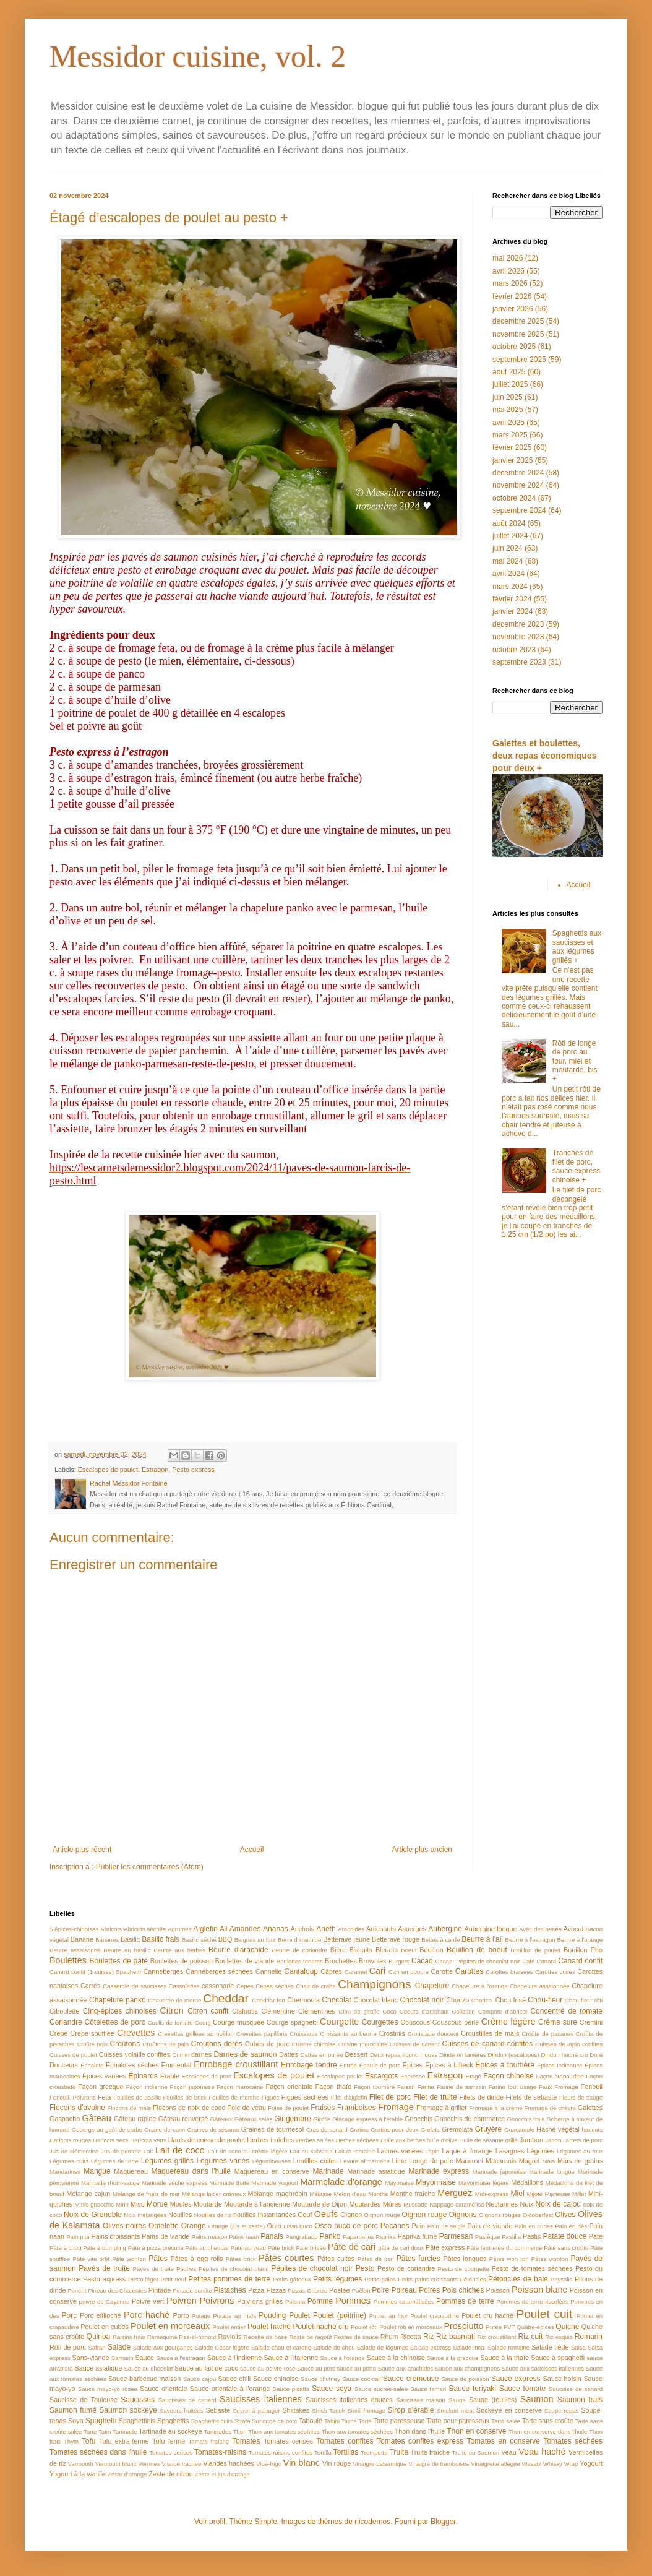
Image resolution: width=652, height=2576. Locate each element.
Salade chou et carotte (281, 2347)
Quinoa (99, 2336)
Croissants (303, 2033)
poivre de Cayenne (104, 2301)
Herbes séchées (357, 2140)
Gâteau (96, 2118)
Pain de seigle (446, 2226)
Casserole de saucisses (134, 1986)
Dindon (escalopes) (513, 2054)
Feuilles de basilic (137, 2097)
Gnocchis (418, 2118)
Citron (171, 2010)
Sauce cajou (199, 2379)
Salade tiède (549, 2347)
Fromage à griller (441, 2107)
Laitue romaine (355, 2151)
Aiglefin (205, 1928)
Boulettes (68, 1960)
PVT (509, 2327)
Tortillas (346, 2452)
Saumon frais (580, 2399)
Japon (553, 2140)
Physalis (562, 2279)
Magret (529, 2161)
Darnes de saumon (245, 2054)
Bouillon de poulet (535, 1950)
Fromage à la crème (495, 2107)
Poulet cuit (544, 2313)
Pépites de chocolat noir (312, 2268)
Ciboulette (64, 2011)
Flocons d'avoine (77, 2107)
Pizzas (276, 2290)
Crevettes (136, 2033)
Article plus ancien (422, 1849)
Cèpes (245, 1986)
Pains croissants (115, 2236)
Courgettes (380, 2022)
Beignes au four (255, 1939)
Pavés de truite (104, 2268)
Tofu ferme (168, 2441)
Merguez (454, 2193)
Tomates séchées (573, 2441)
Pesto (365, 2268)
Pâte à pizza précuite (156, 2247)
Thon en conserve (476, 2431)
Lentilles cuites (315, 2161)
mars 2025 (510, 435)
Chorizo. (482, 2000)
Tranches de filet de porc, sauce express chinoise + (576, 1166)
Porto (181, 2315)
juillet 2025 (510, 384)
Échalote (91, 2065)
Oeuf (305, 2214)
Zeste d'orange (127, 2474)
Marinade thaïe (229, 2182)
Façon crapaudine (560, 2076)
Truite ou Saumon (475, 2452)
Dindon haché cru (564, 2054)
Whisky (552, 2463)
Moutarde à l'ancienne (257, 2204)
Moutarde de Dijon (319, 2204)
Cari (377, 1971)
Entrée (348, 2065)
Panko (329, 2236)
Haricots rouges (70, 2140)
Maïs (549, 2161)
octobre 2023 (514, 649)
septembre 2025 (519, 359)
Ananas (275, 1928)
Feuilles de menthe (233, 2097)
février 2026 (511, 296)
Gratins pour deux (394, 2129)
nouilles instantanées (264, 2214)
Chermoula (303, 2000)
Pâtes (158, 2258)
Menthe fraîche (412, 2193)
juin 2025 (507, 397)
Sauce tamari (428, 2388)
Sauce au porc (316, 2368)
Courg (203, 2022)
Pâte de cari (351, 2247)
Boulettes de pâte (119, 1961)
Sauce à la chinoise (396, 2357)
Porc (69, 2315)
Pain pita (77, 2236)
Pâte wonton (129, 2258)
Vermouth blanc (116, 2463)
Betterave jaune (346, 1939)
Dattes (288, 2054)
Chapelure (432, 1985)
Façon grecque (100, 2086)
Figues (271, 2097)
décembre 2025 (518, 321)
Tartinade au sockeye (170, 2431)
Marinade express (438, 2171)
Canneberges (163, 1971)
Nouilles (180, 2214)
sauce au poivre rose (267, 2368)
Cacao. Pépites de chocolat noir (477, 1961)
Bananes (107, 1939)
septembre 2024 (519, 510)
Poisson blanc (539, 2289)
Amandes (245, 1928)
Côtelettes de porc (115, 2022)
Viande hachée (181, 2463)
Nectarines (502, 2204)
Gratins (359, 2129)
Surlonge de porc (274, 2421)
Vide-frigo (268, 2463)
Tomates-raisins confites (280, 2452)
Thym (71, 2441)
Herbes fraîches (270, 2139)
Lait (148, 2151)
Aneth (325, 1928)
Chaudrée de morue (174, 2000)
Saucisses (138, 2399)
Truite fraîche (430, 2452)
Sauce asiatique (98, 2368)
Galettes (590, 2107)
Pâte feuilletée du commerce (504, 2247)
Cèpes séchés (274, 1986)
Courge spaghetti (292, 2022)
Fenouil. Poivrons (72, 2097)
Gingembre (292, 2118)
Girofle (321, 2119)
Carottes (469, 1971)
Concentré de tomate (566, 2011)
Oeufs (326, 2214)
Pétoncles (473, 2279)
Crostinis (392, 2033)
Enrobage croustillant (236, 2064)
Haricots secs (111, 2140)
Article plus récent (82, 1849)
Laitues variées (400, 2151)
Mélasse (320, 2193)
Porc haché (146, 2315)
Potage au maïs (234, 2315)
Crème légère (508, 2022)
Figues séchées (304, 2097)
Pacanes (395, 2225)
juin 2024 (507, 548)
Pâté (596, 2236)
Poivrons (217, 2301)
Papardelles (358, 2236)
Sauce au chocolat (148, 2368)
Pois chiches (463, 2290)
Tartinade (125, 2431)
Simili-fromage (366, 2410)
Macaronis (501, 2161)
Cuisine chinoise (314, 2044)
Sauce (144, 2357)
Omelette (163, 2225)
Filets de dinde (482, 2097)
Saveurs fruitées (181, 2410)
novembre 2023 (518, 636)
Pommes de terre (465, 2301)
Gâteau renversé (183, 2118)
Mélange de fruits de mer (146, 2193)
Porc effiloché (100, 2315)
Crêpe (58, 2033)
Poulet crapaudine (434, 2315)
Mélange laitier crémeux (214, 2193)
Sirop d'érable (411, 2410)
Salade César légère (222, 2347)
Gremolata (457, 2129)
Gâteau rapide (135, 2118)
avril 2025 (508, 422)
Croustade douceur (433, 2033)
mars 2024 (510, 586)
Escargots (381, 2076)
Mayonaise (399, 2182)
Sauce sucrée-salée (381, 2388)
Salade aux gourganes (163, 2347)
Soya (76, 2420)
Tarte (365, 2421)
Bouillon (431, 1950)
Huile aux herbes (402, 2140)
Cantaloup (301, 1971)
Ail (223, 1928)
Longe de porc (431, 2161)
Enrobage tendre (309, 2065)
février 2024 (511, 599)
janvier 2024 (512, 611)
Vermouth (80, 2463)
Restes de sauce (355, 2336)
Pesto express (193, 1469)
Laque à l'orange (467, 2151)
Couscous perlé (455, 2022)
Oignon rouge (382, 2215)
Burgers (399, 1961)
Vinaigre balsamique (379, 2463)
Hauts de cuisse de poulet (206, 2139)
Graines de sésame (213, 2129)
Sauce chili (234, 2378)
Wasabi (531, 2463)
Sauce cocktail (361, 2379)
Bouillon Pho (583, 1950)
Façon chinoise (508, 2076)
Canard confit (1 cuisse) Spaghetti (95, 1971)
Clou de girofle (358, 2011)
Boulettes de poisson (181, 1961)
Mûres (392, 2204)
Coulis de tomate (170, 2022)
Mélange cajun (88, 2193)
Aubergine (445, 1928)
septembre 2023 (519, 662)
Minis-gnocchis (94, 2204)
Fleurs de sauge (581, 2097)
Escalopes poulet (340, 2076)
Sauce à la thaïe (504, 2357)
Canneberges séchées (219, 1971)
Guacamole (519, 2129)
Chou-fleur (545, 2000)
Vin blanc (301, 2463)
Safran (96, 2347)
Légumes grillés (167, 2160)
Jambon (531, 2139)
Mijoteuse (557, 2193)
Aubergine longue (491, 1928)
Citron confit (207, 2011)
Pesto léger (143, 2279)
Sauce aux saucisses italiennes (543, 2368)
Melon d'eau (349, 2193)
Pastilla (511, 2236)
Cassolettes (184, 1986)
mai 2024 (507, 561)
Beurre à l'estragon (530, 1939)
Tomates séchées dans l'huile (98, 2452)
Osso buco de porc (346, 2225)
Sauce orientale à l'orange (230, 2388)
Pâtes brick (241, 2258)
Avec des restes (540, 1929)
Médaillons (527, 2182)
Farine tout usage (512, 2086)
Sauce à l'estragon (180, 2357)
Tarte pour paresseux (458, 2420)
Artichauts (381, 1928)
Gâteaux (221, 2119)
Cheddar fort (269, 2000)
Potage (201, 2315)
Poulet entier (229, 2327)
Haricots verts (148, 2140)
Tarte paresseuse (399, 2420)
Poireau (404, 2290)
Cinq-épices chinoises (120, 2011)
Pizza (256, 2290)
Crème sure (557, 2022)
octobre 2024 (514, 498)
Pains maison (210, 2236)
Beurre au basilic (126, 1950)
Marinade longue (552, 2171)
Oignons (463, 2214)
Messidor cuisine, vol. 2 (197, 56)
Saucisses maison (420, 2400)
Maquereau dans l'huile (191, 2171)
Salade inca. (469, 2347)
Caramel (356, 1971)
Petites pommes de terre (229, 2279)
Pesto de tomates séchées (532, 2268)
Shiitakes (295, 2410)
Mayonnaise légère (483, 2182)
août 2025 (508, 372)
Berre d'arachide (299, 1939)
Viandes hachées (228, 2463)
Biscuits (360, 1950)
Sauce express (516, 2378)
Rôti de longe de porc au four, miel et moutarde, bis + (575, 1061)
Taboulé (310, 2420)
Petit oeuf (173, 2279)
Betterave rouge (395, 1939)
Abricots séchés (145, 1929)
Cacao (422, 1961)
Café (528, 1961)
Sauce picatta (291, 2388)
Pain (418, 2225)
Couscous (415, 2022)
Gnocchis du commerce (469, 2118)
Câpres (331, 1971)
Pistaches (230, 2290)
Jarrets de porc (583, 2140)
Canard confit (580, 1961)
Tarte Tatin (97, 2431)
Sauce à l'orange (342, 2357)
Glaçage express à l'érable (367, 2119)
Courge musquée (238, 2022)
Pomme (320, 2301)
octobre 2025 (514, 346)
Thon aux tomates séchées (283, 2431)
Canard (546, 1961)
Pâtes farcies (418, 2258)
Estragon (155, 1469)
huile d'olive (442, 2140)
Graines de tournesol (272, 2129)
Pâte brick (281, 2247)
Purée (494, 2327)
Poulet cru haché (487, 2315)
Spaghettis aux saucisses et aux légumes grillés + (576, 946)
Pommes (353, 2301)
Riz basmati (455, 2336)
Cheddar (226, 1998)
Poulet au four (388, 2315)
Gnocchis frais (525, 2119)
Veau (509, 2452)
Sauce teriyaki (472, 2388)
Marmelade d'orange (341, 2182)
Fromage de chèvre (550, 2107)
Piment (76, 2290)
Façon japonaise (192, 2086)
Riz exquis (559, 2336)
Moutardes (364, 2204)
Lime (399, 2161)
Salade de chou (333, 2347)
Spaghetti (101, 2420)
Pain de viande (490, 2225)
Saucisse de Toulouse (83, 2399)
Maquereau (131, 2171)
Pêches (186, 2268)
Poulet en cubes (104, 2326)
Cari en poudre (408, 1971)
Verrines (149, 2463)
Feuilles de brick (185, 2097)
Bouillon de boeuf (477, 1949)
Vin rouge (336, 2463)
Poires (429, 2290)
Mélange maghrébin (277, 2193)
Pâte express (445, 2247)
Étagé (473, 2076)
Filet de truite (435, 2097)
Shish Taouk (328, 2410)
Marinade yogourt (275, 2182)
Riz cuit (530, 2336)
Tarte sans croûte (547, 2420)
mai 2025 (507, 409)
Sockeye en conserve (509, 2410)
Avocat (574, 1928)
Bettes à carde (440, 1939)
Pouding (272, 2315)
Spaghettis (173, 2420)
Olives (565, 2214)
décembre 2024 (518, 472)
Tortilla (323, 2452)
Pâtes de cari (376, 2258)
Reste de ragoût (310, 2336)
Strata (242, 2421)
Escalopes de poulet (108, 1469)
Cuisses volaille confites (134, 2054)
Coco (389, 2011)
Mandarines (64, 2171)
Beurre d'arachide (238, 1949)
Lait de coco (180, 2150)
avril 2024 (508, 573)
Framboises (356, 2107)
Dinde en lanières (462, 2054)
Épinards (142, 2076)
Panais (271, 2236)
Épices (413, 2065)
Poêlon (361, 2290)
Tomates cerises (288, 2441)
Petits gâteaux (292, 2279)
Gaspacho (64, 2118)
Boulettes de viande (245, 1961)
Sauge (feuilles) (493, 2399)
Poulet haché (269, 2326)
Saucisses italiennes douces (349, 2399)
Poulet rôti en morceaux (410, 2327)
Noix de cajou (558, 2204)
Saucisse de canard (576, 2388)
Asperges (412, 1928)
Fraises (323, 2107)
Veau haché (541, 2452)
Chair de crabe (315, 1986)
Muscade (415, 2204)
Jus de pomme (121, 2151)
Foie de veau (246, 2107)
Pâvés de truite (153, 2268)
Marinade (327, 2171)
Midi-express (491, 2193)
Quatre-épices (535, 2327)
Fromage (396, 2107)
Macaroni (469, 2161)
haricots (592, 2129)
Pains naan (244, 2236)
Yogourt (591, 2463)
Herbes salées (315, 2140)
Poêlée (339, 2290)
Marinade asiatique (376, 2171)
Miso (138, 2204)
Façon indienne (147, 2086)
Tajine (349, 2421)
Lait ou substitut (311, 2151)
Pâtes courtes (286, 2258)
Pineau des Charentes (117, 2290)
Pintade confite (192, 2290)
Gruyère (488, 2129)
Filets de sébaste (531, 2097)
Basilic (130, 1939)
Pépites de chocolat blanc (233, 2268)
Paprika (385, 2236)
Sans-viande (90, 2357)
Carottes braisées (509, 1971)
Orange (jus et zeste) (236, 2226)
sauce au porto (356, 2368)
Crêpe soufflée (92, 2033)
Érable (169, 2076)
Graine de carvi (164, 2129)
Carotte (442, 1971)
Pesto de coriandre (406, 2268)
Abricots (111, 1929)
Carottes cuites (555, 1971)
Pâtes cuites (335, 2258)
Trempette (374, 2452)
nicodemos (372, 2521)
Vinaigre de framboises (438, 2463)
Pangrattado (301, 2236)
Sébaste (217, 2410)
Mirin (122, 2204)
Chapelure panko (117, 2000)
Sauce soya (331, 2388)
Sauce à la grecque (452, 2357)
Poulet (299, 2315)
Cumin (180, 2054)
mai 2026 (507, 258)
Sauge (457, 2400)
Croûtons (125, 2044)
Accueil (252, 1849)
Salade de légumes (382, 2347)
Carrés (90, 1985)
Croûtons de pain (165, 2044)
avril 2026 (508, 271)
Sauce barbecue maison (144, 2378)
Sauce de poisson (465, 2379)
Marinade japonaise (499, 2171)
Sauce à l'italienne (291, 2357)
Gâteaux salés (253, 2119)
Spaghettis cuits (212, 2421)
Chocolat (336, 2000)
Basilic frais (160, 1939)
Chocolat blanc (375, 2000)
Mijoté (535, 2193)
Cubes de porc (267, 2044)
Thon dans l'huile (420, 2431)
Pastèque (487, 2236)
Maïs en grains (580, 2161)
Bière (338, 1950)
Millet (579, 2193)
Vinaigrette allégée (495, 2463)
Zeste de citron (170, 2474)
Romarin (589, 2336)
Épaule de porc (379, 2065)
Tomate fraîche (209, 2441)
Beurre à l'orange (580, 1939)
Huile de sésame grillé (488, 2140)
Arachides (351, 1929)
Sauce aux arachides (406, 2368)
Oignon (351, 2214)
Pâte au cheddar (207, 2247)
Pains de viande (165, 2236)
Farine (426, 2086)
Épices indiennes (559, 2065)
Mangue (97, 2171)
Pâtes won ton (509, 2258)
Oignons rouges (500, 2215)
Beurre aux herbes (179, 1950)
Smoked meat (455, 2410)
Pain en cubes (534, 2226)
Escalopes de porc (206, 2076)
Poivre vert (148, 2301)
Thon (240, 2431)
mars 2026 (510, 283)
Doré (596, 2054)
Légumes (540, 2151)
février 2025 (511, 447)
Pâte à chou (65, 2247)
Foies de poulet (288, 2107)
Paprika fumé (417, 2236)
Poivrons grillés (260, 2301)
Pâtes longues (464, 2258)
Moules (181, 2204)
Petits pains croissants (428, 2279)
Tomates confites (344, 2441)
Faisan (406, 2086)
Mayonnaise (436, 2182)
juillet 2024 (510, 536)
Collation (463, 2011)
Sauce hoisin (562, 2378)
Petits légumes (337, 2279)
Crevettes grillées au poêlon (196, 2033)
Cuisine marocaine (362, 2044)
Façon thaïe (333, 2086)
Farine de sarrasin (461, 2086)
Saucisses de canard (187, 2400)
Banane (82, 1939)
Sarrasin (122, 2357)
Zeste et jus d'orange (222, 2474)
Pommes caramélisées (404, 2301)
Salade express (431, 2347)
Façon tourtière (374, 2086)
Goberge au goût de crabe (107, 2129)
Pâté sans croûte (566, 2247)
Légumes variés (222, 2160)
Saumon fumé (73, 2410)
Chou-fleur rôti (584, 2000)
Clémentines (316, 2011)
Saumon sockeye (128, 2410)
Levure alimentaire (365, 2161)
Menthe (378, 2193)
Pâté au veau (248, 2247)
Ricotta (410, 2336)
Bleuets (386, 1950)
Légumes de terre (115, 2161)
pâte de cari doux (401, 2247)
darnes (201, 2054)
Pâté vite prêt (91, 2258)
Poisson (498, 2290)
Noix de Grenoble (93, 2214)
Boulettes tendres (300, 1961)
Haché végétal (558, 2129)
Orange (193, 2225)
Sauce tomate (522, 2388)
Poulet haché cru (320, 2326)
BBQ (225, 1939)
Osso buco (297, 2226)
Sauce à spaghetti (558, 2357)
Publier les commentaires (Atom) (150, 1867)
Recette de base (266, 2336)
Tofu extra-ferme (124, 2441)
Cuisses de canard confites (487, 2044)
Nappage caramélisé (456, 2204)
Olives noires (124, 2225)
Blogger (443, 2521)
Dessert (356, 2054)
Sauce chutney (320, 2379)
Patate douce (564, 2236)
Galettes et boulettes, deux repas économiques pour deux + (544, 755)
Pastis (532, 2236)
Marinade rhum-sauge (110, 2182)
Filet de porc (390, 2097)
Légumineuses (271, 2161)
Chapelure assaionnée (540, 1986)
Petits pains (379, 2279)
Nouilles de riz (213, 2215)
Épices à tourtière (505, 2065)
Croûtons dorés (216, 2044)
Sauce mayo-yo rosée (107, 2388)
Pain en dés (571, 2226)
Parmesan (456, 2236)
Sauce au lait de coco (206, 2368)
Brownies (372, 1961)
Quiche (567, 2326)
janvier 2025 (512, 460)
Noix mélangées (145, 2215)
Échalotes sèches (132, 2065)
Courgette (339, 2022)
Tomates (246, 2441)
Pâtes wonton (549, 2258)
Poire (380, 2290)
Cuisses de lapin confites (569, 2044)
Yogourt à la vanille (77, 2474)
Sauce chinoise (276, 2378)
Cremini (591, 2022)
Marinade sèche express (174, 2182)
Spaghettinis (137, 2420)
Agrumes (179, 1929)
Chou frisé (510, 2000)
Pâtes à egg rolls (197, 2258)
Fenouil (592, 2086)
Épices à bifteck (449, 2065)
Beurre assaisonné (74, 1950)
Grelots (430, 2129)
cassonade (218, 1985)
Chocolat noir (422, 2000)
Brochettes (341, 1961)
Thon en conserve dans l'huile (548, 2431)
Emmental (176, 2065)
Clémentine (278, 2011)
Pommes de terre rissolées (532, 2301)
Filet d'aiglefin (349, 2097)
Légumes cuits (68, 2161)
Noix (527, 2204)
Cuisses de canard (415, 2044)
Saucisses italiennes (261, 2399)
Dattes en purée (322, 2054)
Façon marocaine (240, 2086)
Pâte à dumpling (104, 2247)
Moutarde (208, 2204)
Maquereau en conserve (271, 2171)
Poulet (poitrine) (339, 2315)
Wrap (571, 2463)
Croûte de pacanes (547, 2033)
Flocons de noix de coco (189, 2107)
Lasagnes (510, 2151)
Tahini (332, 2421)
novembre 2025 (518, 334)
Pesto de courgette (463, 2268)
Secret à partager (256, 2410)
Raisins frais (129, 2336)
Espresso (412, 2076)
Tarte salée (505, 2421)
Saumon (537, 2399)
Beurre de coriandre (299, 1950)
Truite (399, 2452)
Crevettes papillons (262, 2033)
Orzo (274, 2225)
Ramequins (162, 2336)
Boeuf (408, 1950)
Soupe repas (561, 2410)
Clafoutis (245, 2011)
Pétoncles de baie (518, 2279)
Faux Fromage (558, 2086)
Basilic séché (199, 1939)
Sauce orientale (163, 2388)
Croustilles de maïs (490, 2033)
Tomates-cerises (170, 2452)
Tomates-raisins (220, 2452)
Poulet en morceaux (170, 2326)
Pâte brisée (311, 2247)
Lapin (432, 2151)
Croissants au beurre (348, 2033)
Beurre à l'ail (482, 1939)
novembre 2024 (518, 485)
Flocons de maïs (129, 2107)
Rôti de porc (67, 2347)
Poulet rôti (364, 2327)
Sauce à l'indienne (234, 2357)
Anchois (302, 1928)
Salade (119, 2347)
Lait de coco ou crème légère (248, 2151)
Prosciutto (463, 2326)
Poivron (181, 2301)
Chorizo (457, 2000)
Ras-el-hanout (197, 2336)
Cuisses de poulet (73, 2054)
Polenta (295, 2301)
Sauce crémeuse (411, 2378)
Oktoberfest (538, 2215)
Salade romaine (508, 2347)
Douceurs (63, 2065)
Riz (428, 2336)
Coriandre (65, 2022)
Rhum (389, 2336)
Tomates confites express (420, 2441)
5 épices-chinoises (73, 1929)
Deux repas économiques (403, 2054)
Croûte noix (92, 2044)
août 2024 (508, 523)
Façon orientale (289, 2086)
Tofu (89, 2441)
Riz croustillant (497, 2336)
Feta (104, 2097)
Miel (518, 2193)
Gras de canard (327, 2129)
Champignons (374, 1984)
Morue (157, 2204)
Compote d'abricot (503, 2011)
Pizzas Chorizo (307, 2290)
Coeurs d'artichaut (424, 2011)
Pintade (159, 2290)
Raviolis (230, 2336)
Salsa (578, 2347)
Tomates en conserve (502, 2441)
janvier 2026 (512, 308)
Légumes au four (580, 2151)
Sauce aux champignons (467, 2368)
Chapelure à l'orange (479, 1986)
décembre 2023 (518, 624)
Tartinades (217, 2431)
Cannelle (268, 1971)
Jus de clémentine (73, 2151)
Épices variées (104, 2076)
